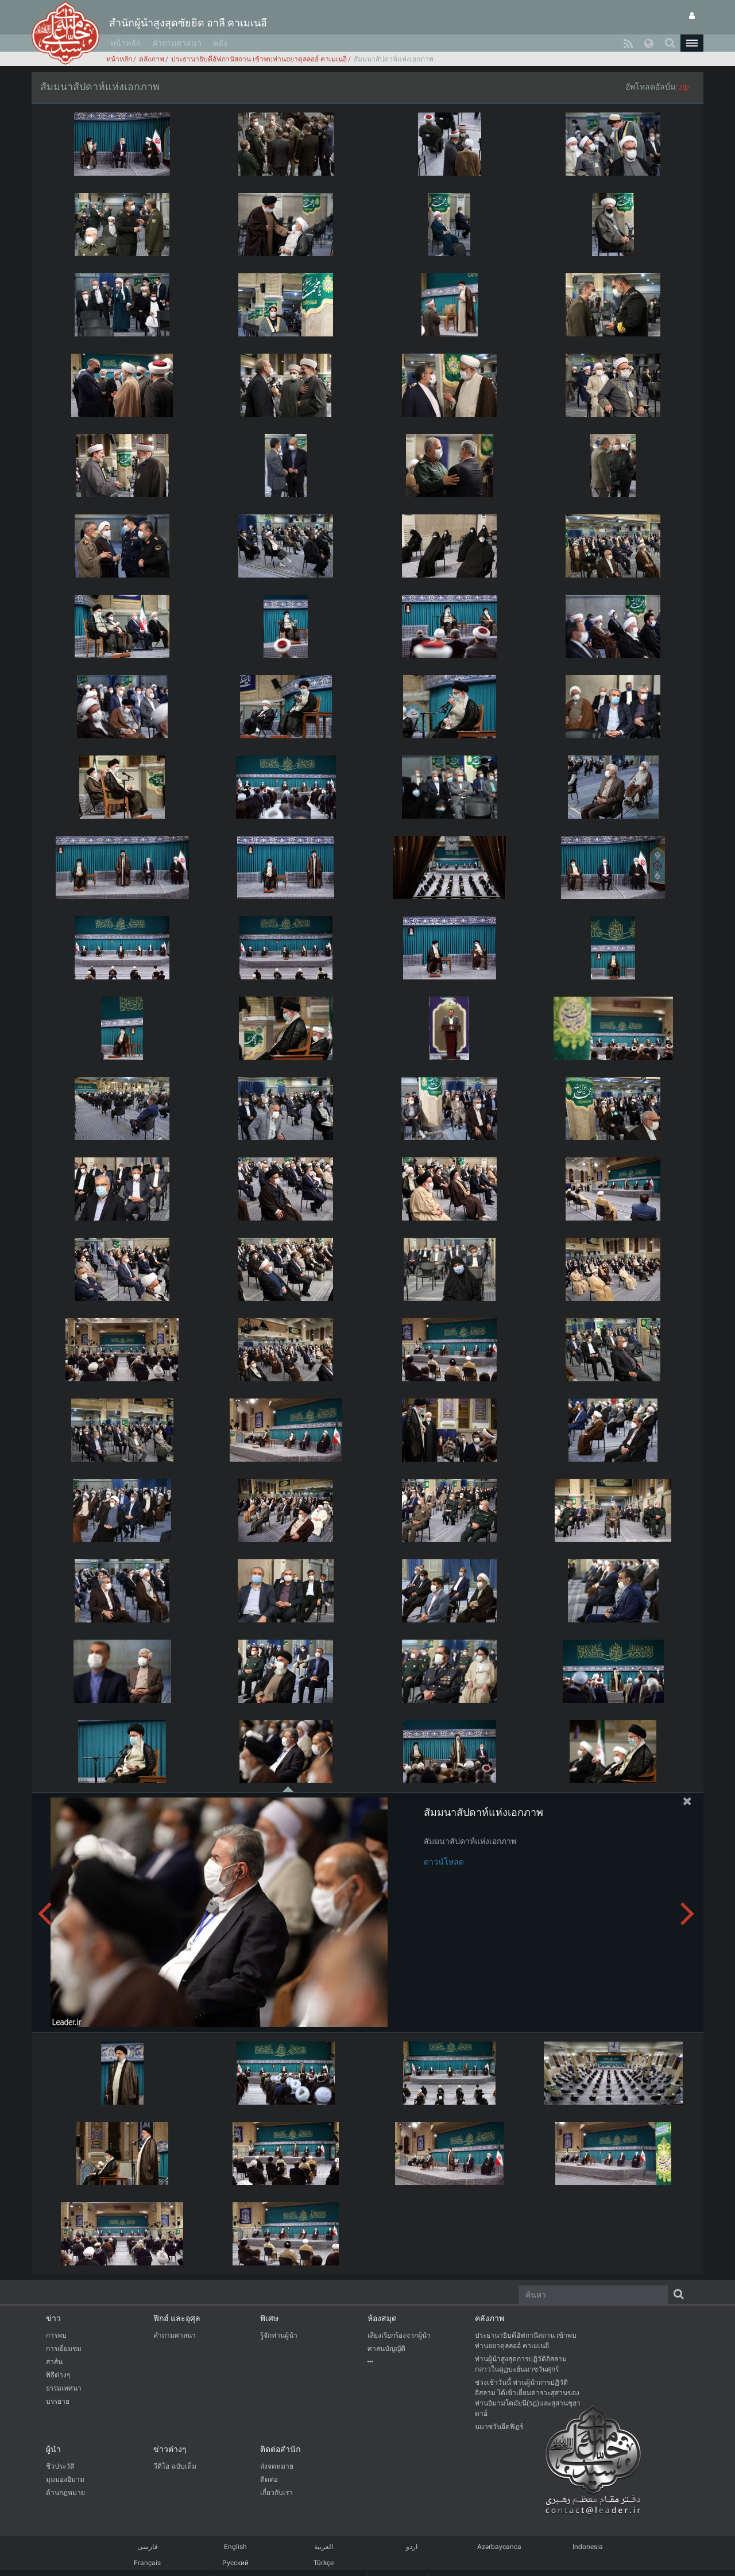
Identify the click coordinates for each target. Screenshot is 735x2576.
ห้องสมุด (382, 2318)
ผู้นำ (53, 2449)
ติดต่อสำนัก (280, 2449)
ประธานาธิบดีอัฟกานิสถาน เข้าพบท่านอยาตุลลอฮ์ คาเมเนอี (259, 59)
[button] (691, 43)
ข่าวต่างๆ (170, 2449)
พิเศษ (269, 2318)
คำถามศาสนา (177, 43)
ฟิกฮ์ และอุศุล (176, 2318)
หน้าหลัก (125, 43)
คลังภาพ (151, 59)
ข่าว (53, 2318)
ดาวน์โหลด (444, 1861)
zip (684, 86)
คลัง (220, 43)
